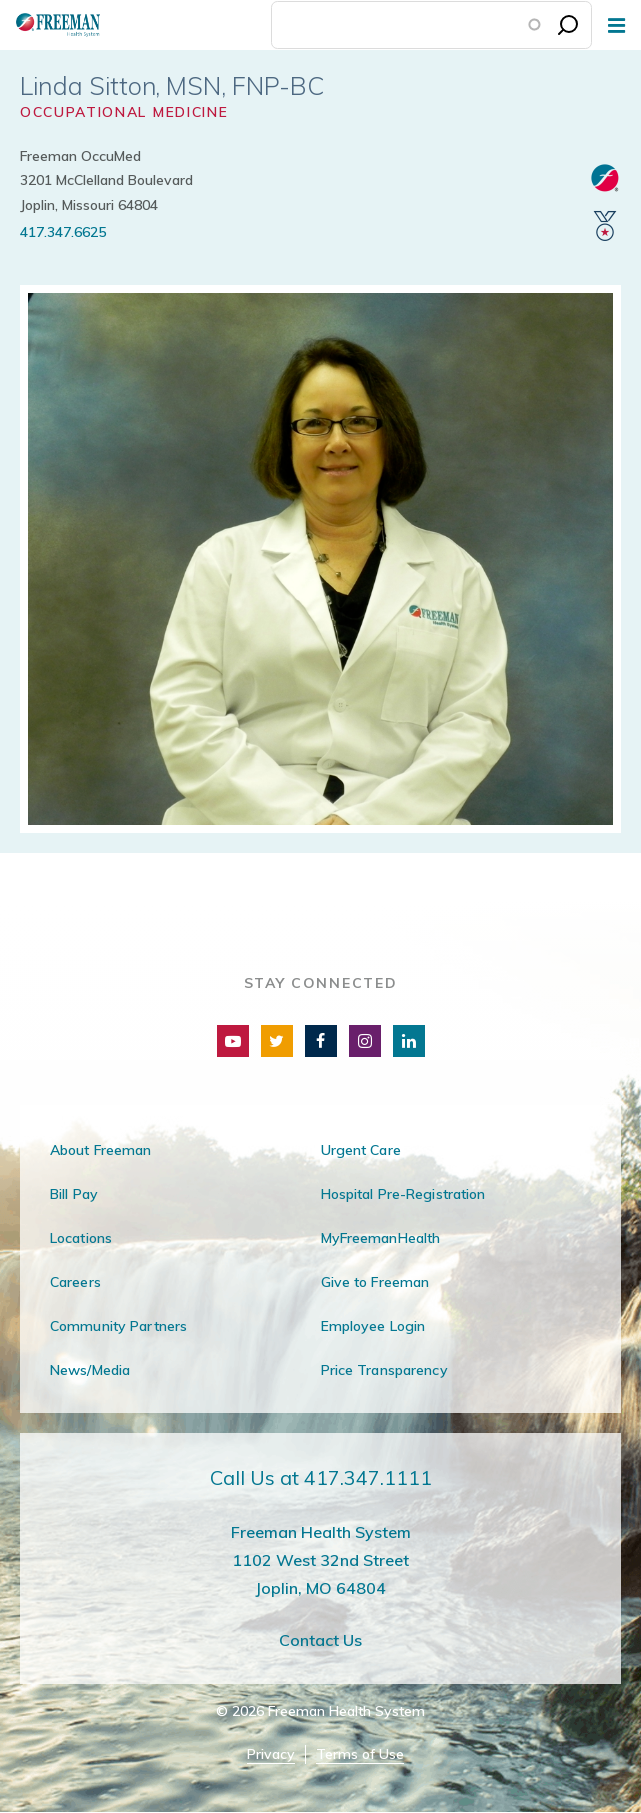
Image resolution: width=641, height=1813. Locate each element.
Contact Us (320, 1640)
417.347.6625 (63, 232)
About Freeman (101, 1150)
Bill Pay (74, 1194)
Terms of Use (360, 1754)
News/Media (90, 1370)
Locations (81, 1238)
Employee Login (373, 1326)
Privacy (271, 1754)
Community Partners (118, 1326)
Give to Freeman (375, 1282)
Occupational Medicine (124, 112)
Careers (75, 1282)
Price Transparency (384, 1370)
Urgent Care (361, 1150)
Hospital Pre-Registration (403, 1194)
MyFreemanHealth (381, 1238)
